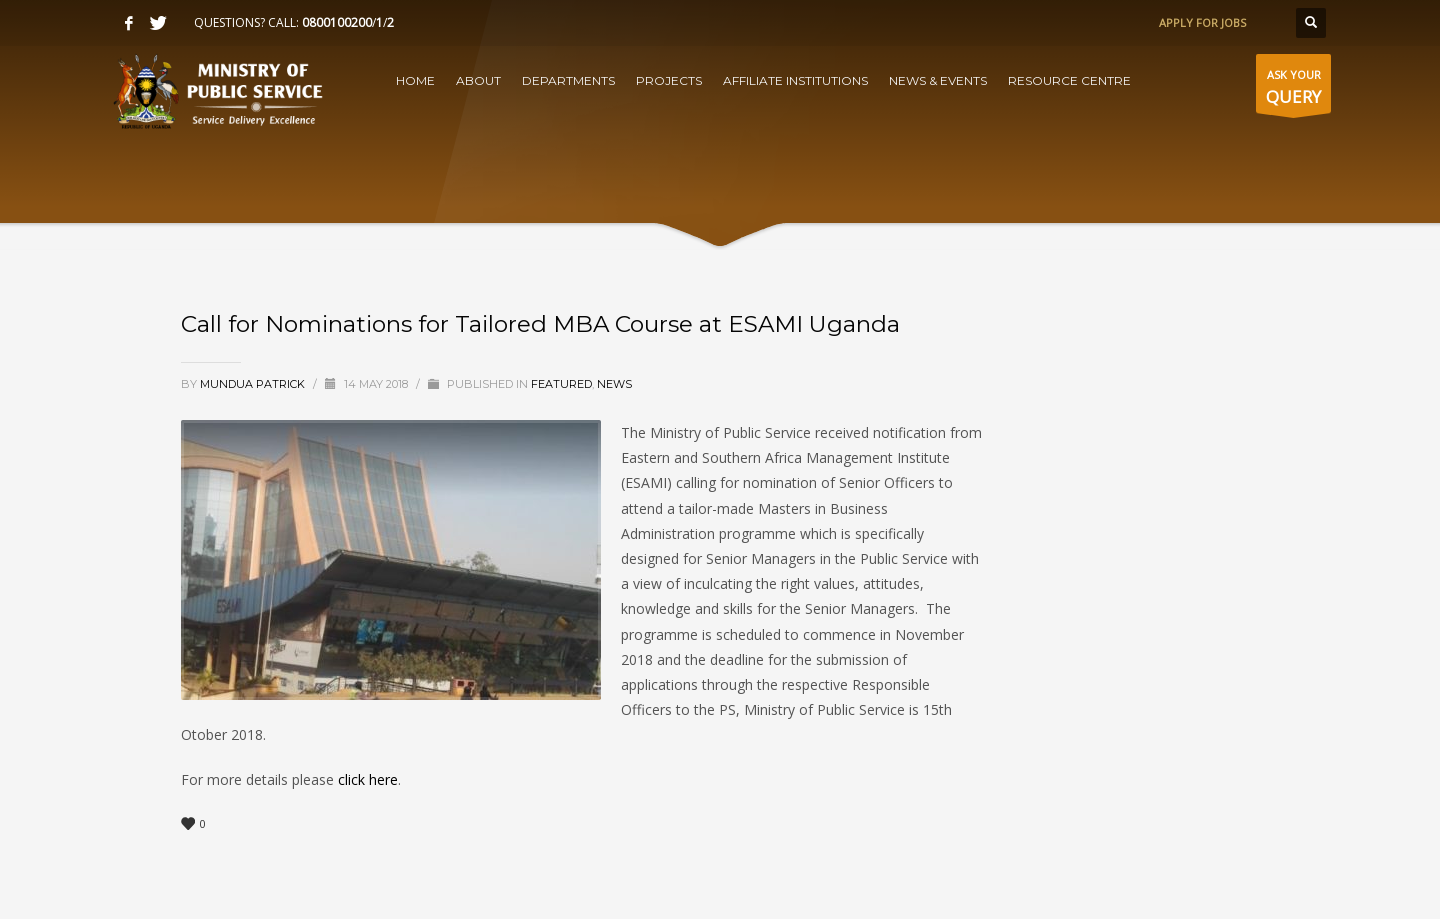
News (614, 384)
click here (366, 779)
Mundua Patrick (254, 384)
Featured (561, 384)
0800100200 (337, 22)
